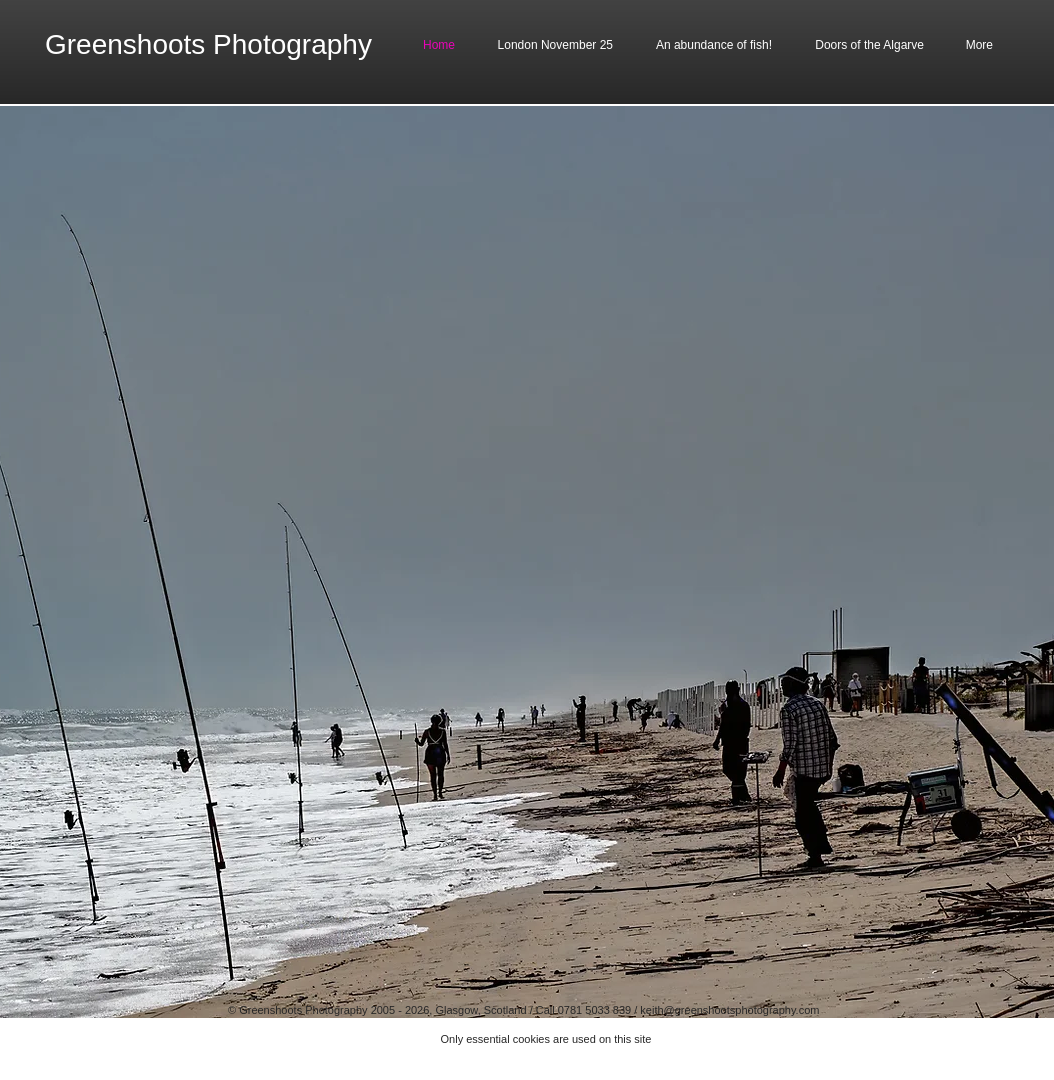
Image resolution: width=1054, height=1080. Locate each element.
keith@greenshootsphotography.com (729, 1010)
